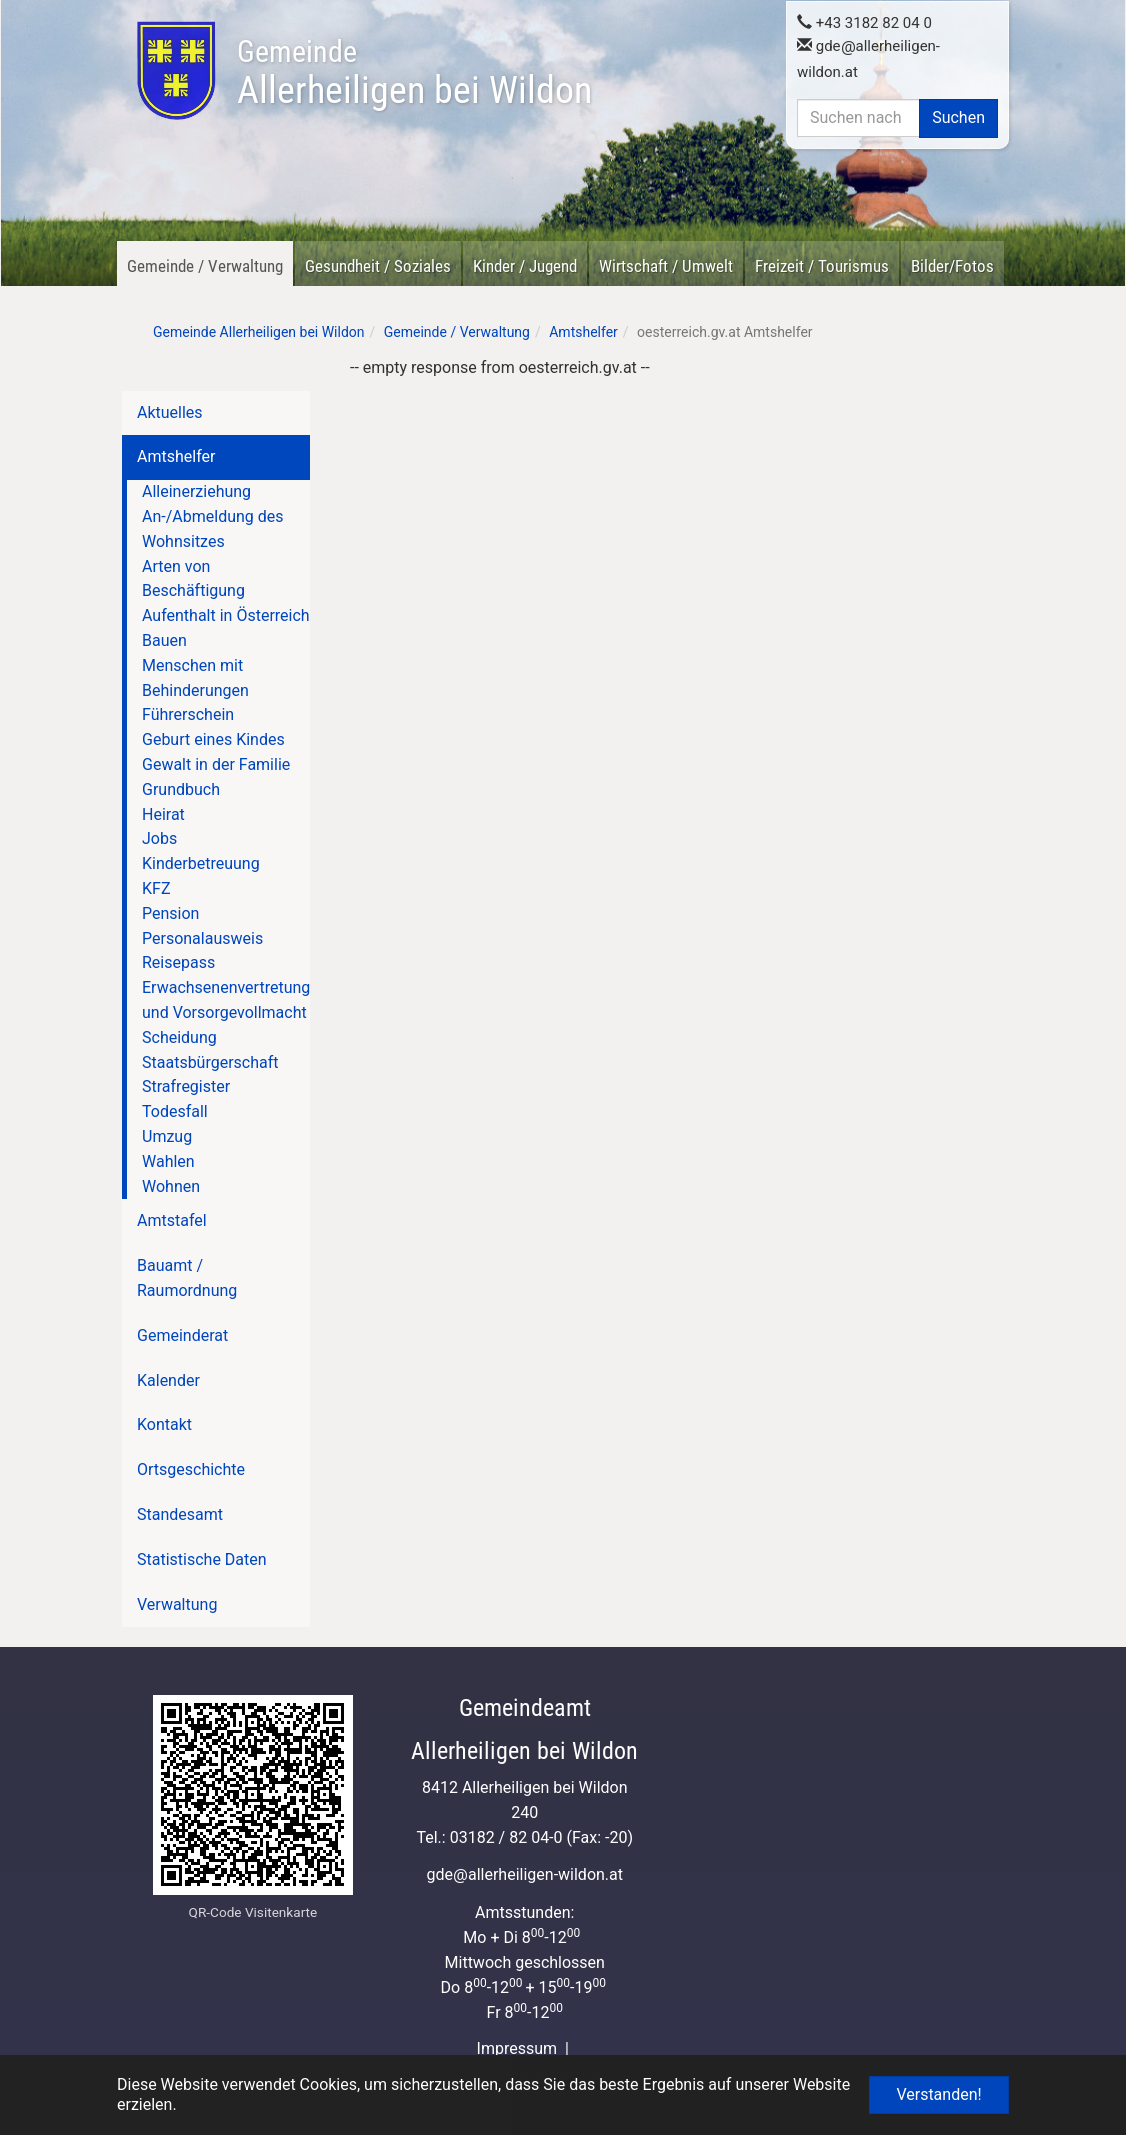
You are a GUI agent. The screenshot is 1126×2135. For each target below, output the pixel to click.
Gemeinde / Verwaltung (205, 266)
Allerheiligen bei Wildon (414, 73)
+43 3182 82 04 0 (864, 21)
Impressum (517, 2048)
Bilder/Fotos (952, 266)
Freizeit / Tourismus (822, 266)
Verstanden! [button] (938, 2094)
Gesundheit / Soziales (378, 266)
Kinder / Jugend (525, 266)
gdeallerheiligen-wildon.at (524, 1874)
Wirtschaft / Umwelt (666, 266)
